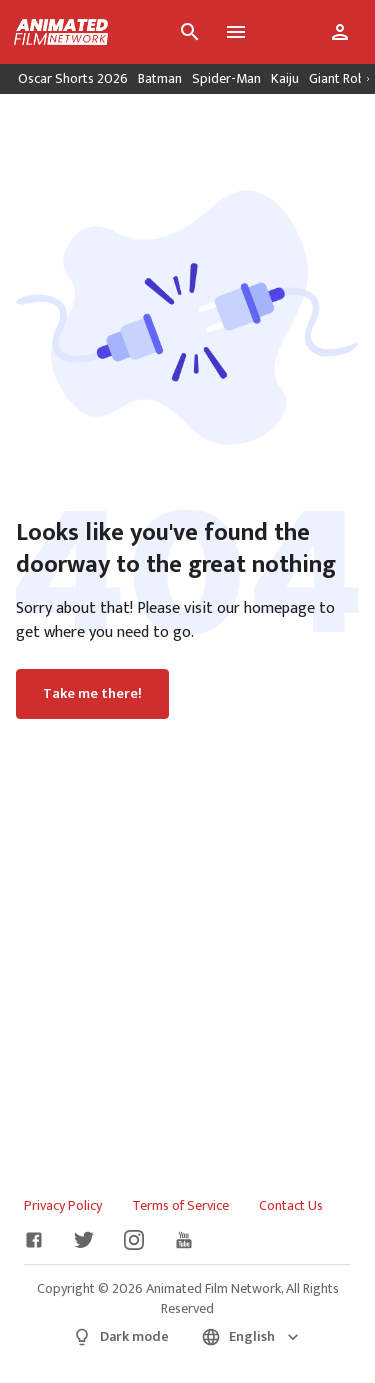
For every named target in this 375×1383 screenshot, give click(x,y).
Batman (160, 78)
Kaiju (285, 78)
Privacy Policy (63, 1206)
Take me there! (92, 694)
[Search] (190, 32)
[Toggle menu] (236, 32)
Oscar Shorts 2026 (73, 78)
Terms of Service (180, 1206)
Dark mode (120, 1336)
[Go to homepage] (54, 32)
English (252, 1336)
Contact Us (291, 1206)
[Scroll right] (368, 79)
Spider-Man (226, 78)
